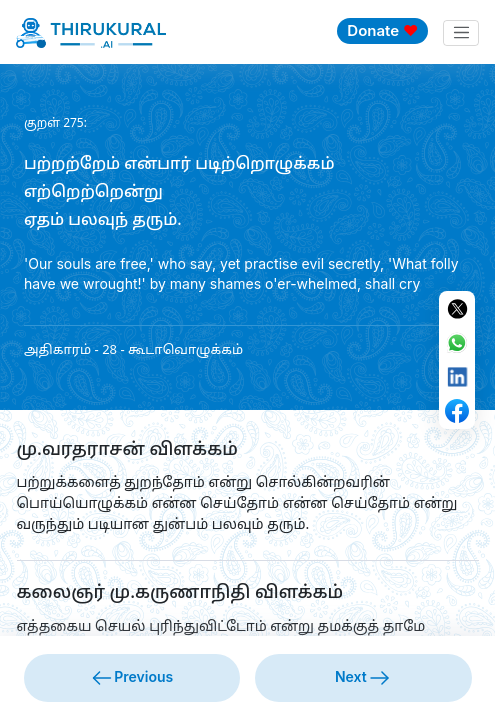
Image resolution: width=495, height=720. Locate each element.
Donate (382, 30)
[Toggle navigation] (461, 33)
